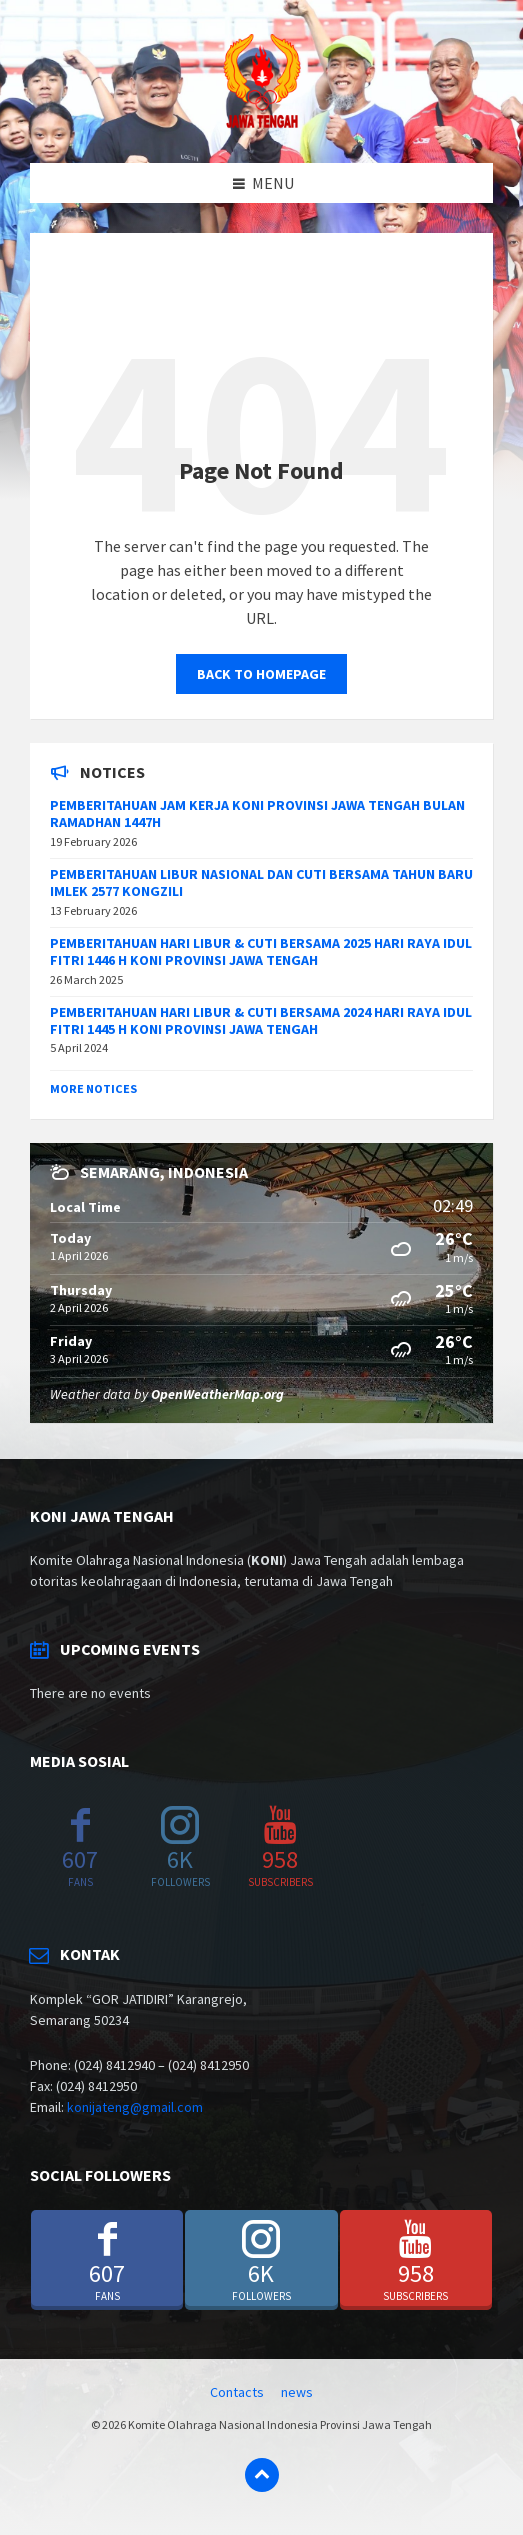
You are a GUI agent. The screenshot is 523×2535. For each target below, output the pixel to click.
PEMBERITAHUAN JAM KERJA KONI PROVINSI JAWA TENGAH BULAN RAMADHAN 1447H (257, 813)
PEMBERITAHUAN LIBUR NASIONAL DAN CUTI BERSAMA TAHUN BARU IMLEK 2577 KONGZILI (261, 882)
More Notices (93, 1088)
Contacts (237, 2392)
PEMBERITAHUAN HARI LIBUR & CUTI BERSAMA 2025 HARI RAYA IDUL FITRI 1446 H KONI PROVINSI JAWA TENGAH (261, 951)
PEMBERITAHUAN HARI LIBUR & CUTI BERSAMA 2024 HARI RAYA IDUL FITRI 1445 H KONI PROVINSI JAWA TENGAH (261, 1020)
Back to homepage (261, 674)
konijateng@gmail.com (135, 2107)
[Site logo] (262, 124)
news (297, 2392)
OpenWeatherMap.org (217, 1394)
